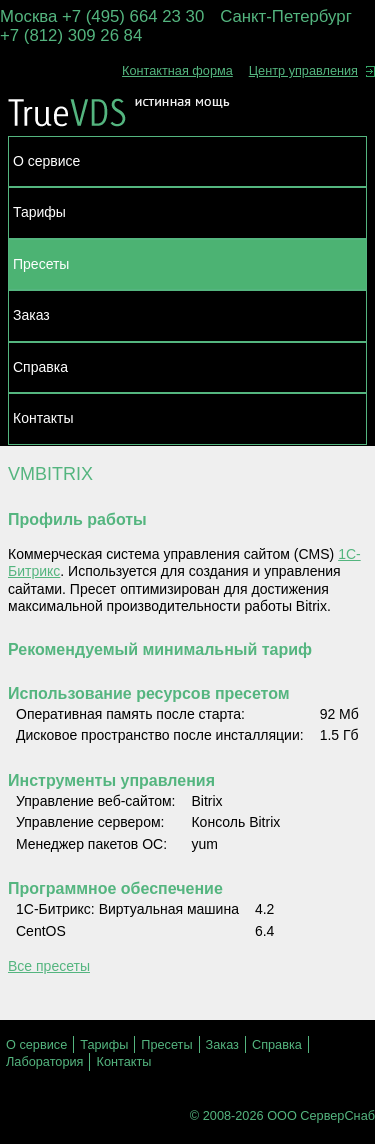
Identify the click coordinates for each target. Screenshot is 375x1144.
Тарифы (39, 212)
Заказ (31, 315)
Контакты (43, 418)
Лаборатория (44, 1061)
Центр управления (312, 70)
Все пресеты (49, 966)
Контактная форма (177, 70)
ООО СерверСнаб (321, 1115)
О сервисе (46, 161)
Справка (40, 367)
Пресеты (41, 264)
